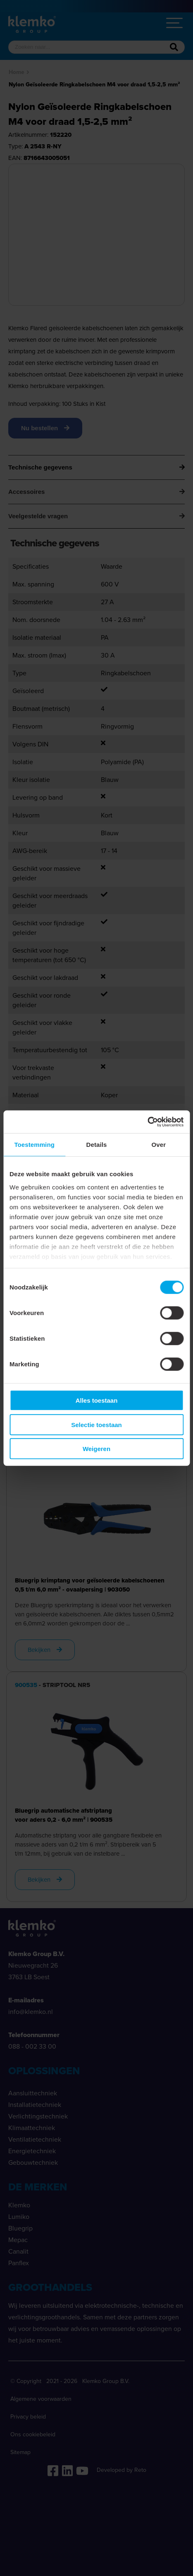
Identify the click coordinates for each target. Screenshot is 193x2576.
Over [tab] (159, 1144)
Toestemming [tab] (34, 1144)
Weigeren (96, 1448)
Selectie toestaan (96, 1424)
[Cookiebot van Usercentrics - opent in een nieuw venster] (147, 1121)
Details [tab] (96, 1144)
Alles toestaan (97, 1400)
